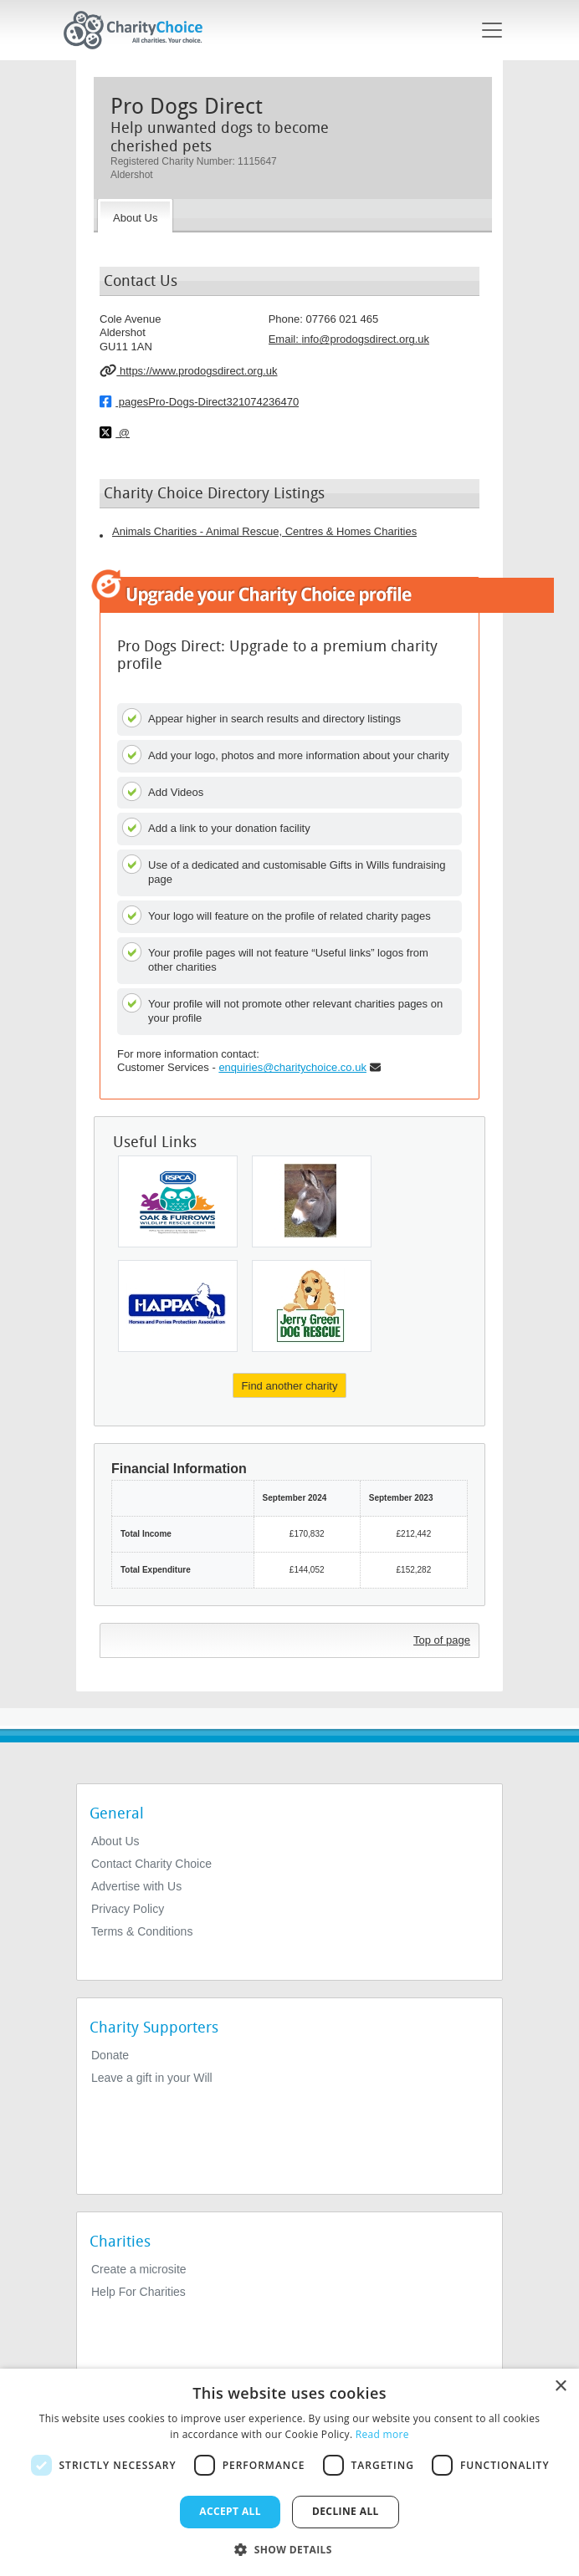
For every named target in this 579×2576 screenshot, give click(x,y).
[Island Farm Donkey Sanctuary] (311, 1201)
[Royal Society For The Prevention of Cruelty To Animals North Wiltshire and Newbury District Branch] (178, 1201)
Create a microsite (139, 2269)
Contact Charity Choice (151, 1863)
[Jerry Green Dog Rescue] (311, 1306)
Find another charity (290, 1386)
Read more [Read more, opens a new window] (382, 2434)
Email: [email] (349, 339)
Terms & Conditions (141, 1931)
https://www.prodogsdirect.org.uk (189, 370)
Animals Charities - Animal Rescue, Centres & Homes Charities (264, 531)
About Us (115, 1841)
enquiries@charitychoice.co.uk (292, 1067)
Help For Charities (138, 2291)
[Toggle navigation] (492, 30)
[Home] (140, 30)
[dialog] (289, 2472)
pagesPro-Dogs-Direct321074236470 (199, 401)
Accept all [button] (230, 2511)
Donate (110, 2055)
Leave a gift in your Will (152, 2077)
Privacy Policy (127, 1908)
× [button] (560, 2386)
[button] (289, 2548)
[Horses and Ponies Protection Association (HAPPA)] (178, 1306)
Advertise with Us (136, 1886)
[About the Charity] (135, 215)
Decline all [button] (345, 2511)
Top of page (441, 1640)
